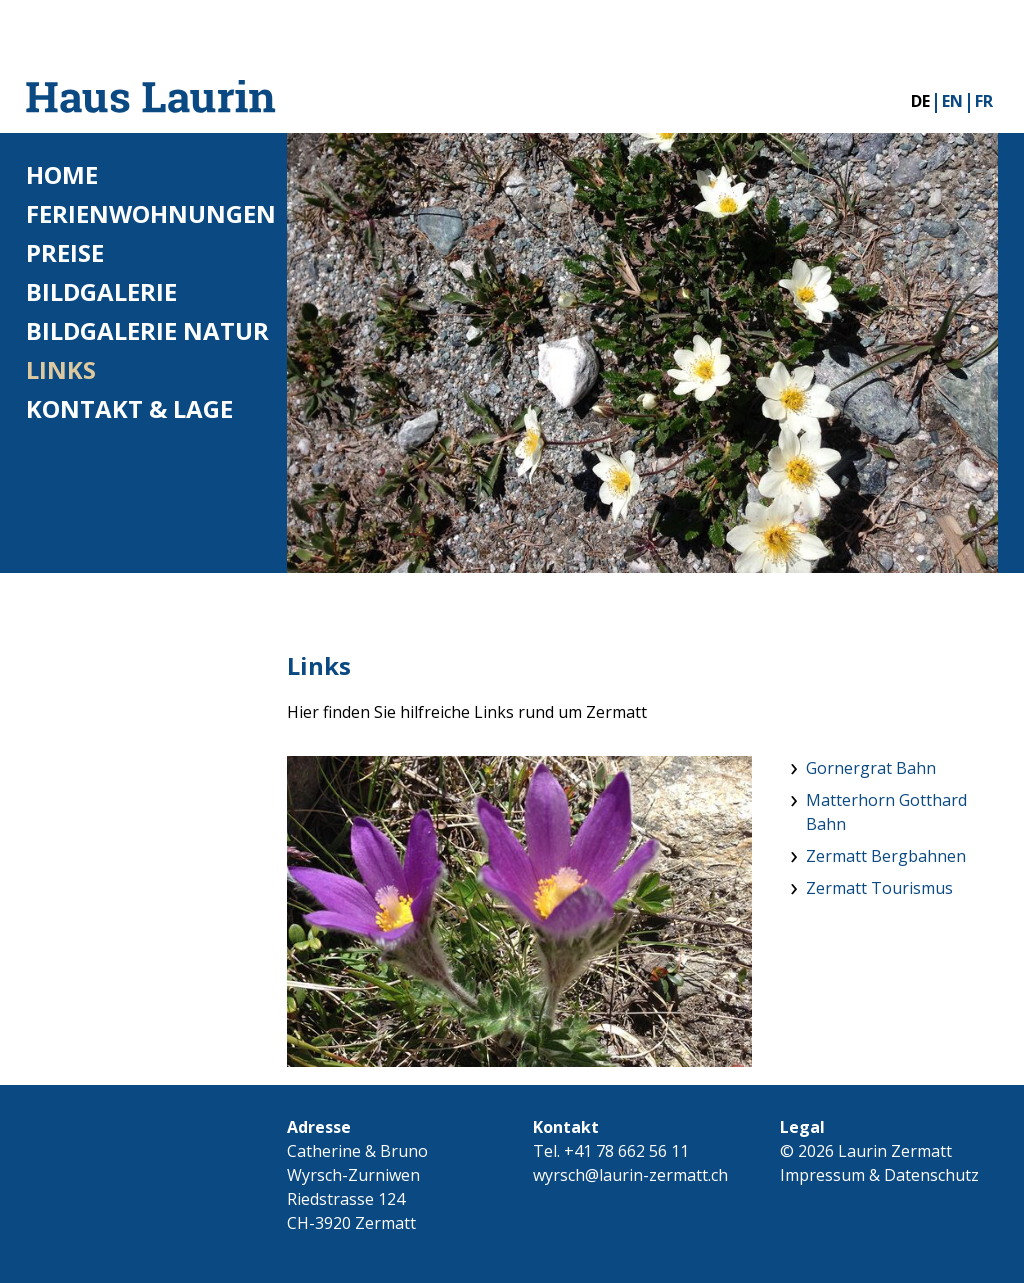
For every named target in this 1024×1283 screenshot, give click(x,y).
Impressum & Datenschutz (879, 1175)
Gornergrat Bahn (871, 768)
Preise (65, 252)
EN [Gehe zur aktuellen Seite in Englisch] (952, 101)
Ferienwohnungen (151, 213)
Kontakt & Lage (129, 408)
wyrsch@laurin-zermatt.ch (630, 1175)
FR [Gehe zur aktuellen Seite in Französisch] (984, 101)
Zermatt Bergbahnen (886, 856)
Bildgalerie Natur (147, 330)
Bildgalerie (101, 291)
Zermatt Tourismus (879, 888)
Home (62, 174)
